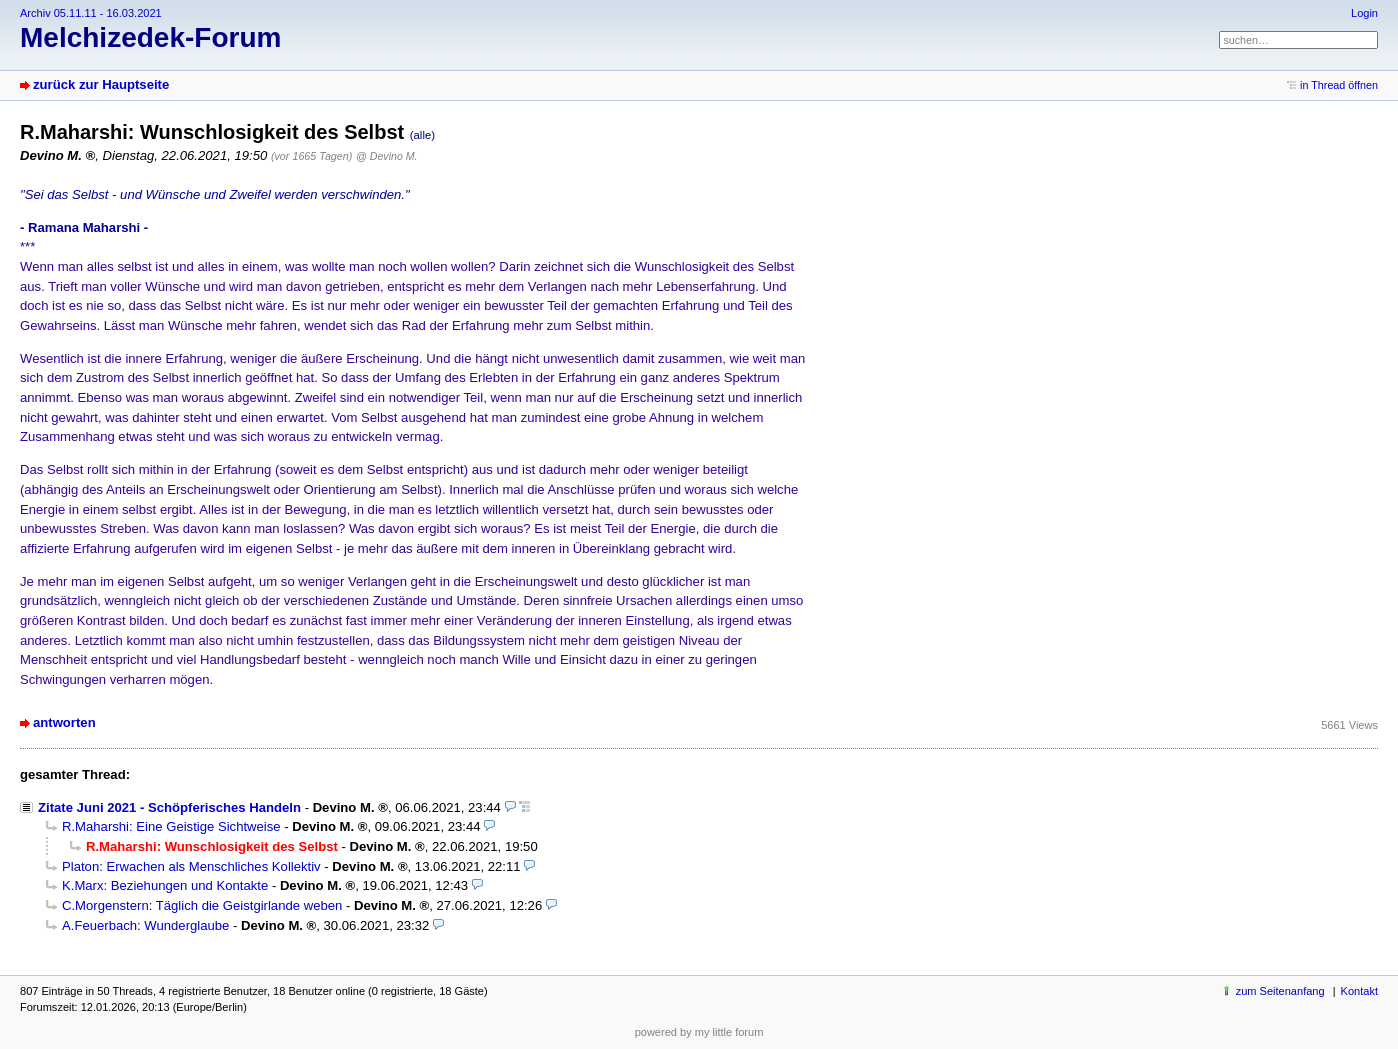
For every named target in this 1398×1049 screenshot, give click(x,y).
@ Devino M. (386, 156)
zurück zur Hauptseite (101, 84)
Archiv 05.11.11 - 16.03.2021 (91, 13)
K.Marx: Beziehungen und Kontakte (165, 885)
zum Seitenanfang (1280, 991)
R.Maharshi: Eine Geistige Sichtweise (171, 826)
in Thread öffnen (1339, 85)
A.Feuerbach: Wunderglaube (145, 925)
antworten (64, 722)
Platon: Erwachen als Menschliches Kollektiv (191, 866)
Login (1364, 13)
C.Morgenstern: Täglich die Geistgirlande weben (202, 905)
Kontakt (1359, 991)
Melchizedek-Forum (150, 37)
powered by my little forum (699, 1032)
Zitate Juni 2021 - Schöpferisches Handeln (169, 807)
